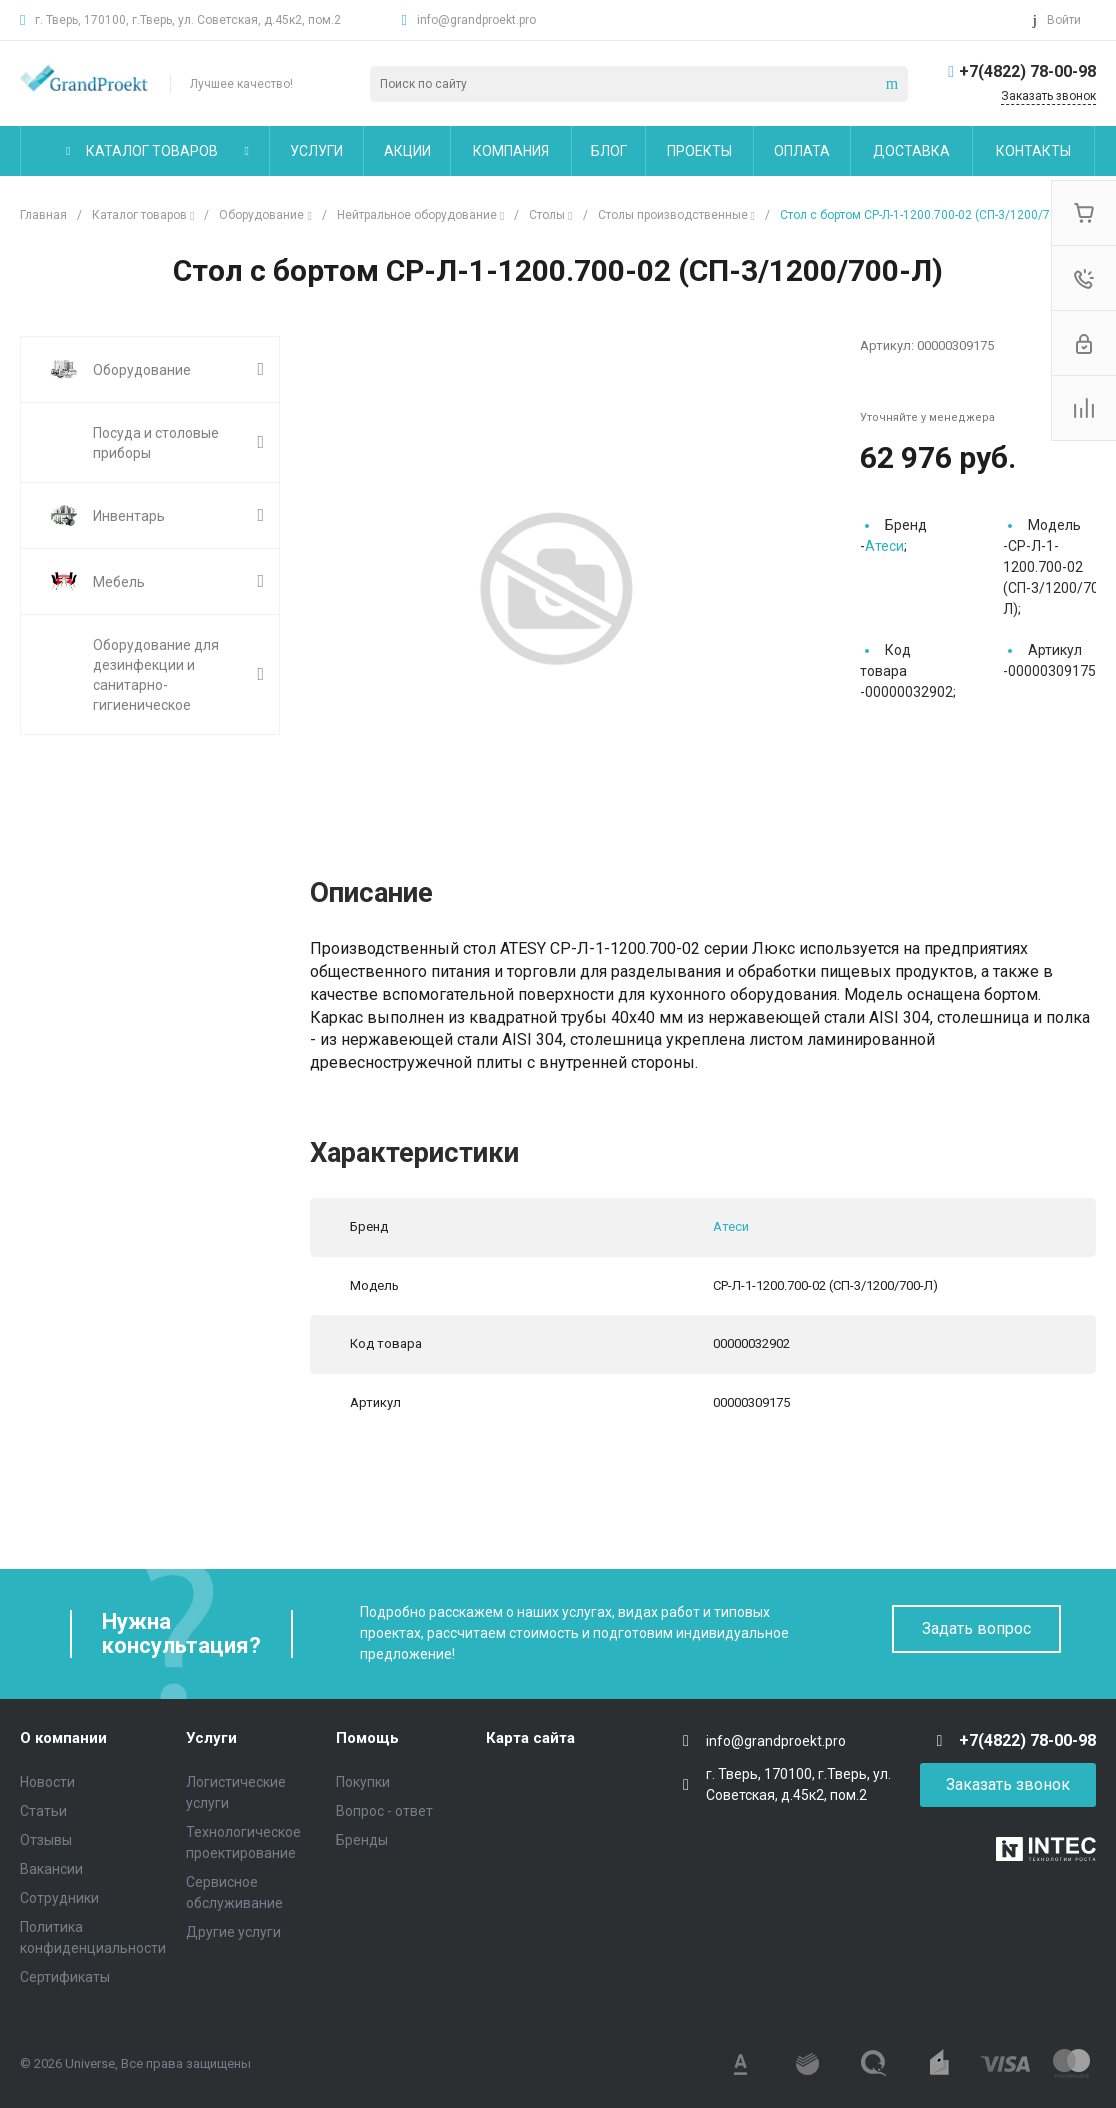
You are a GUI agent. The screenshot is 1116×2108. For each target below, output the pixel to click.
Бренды (362, 1840)
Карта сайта (530, 1738)
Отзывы (46, 1840)
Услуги (211, 1738)
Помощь (367, 1738)
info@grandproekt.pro (476, 20)
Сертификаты (65, 1977)
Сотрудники (59, 1898)
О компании (63, 1738)
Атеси (884, 546)
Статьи (43, 1811)
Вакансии (51, 1869)
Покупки (363, 1782)
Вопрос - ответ (384, 1811)
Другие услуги (233, 1932)
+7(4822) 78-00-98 (1027, 71)
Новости (47, 1782)
